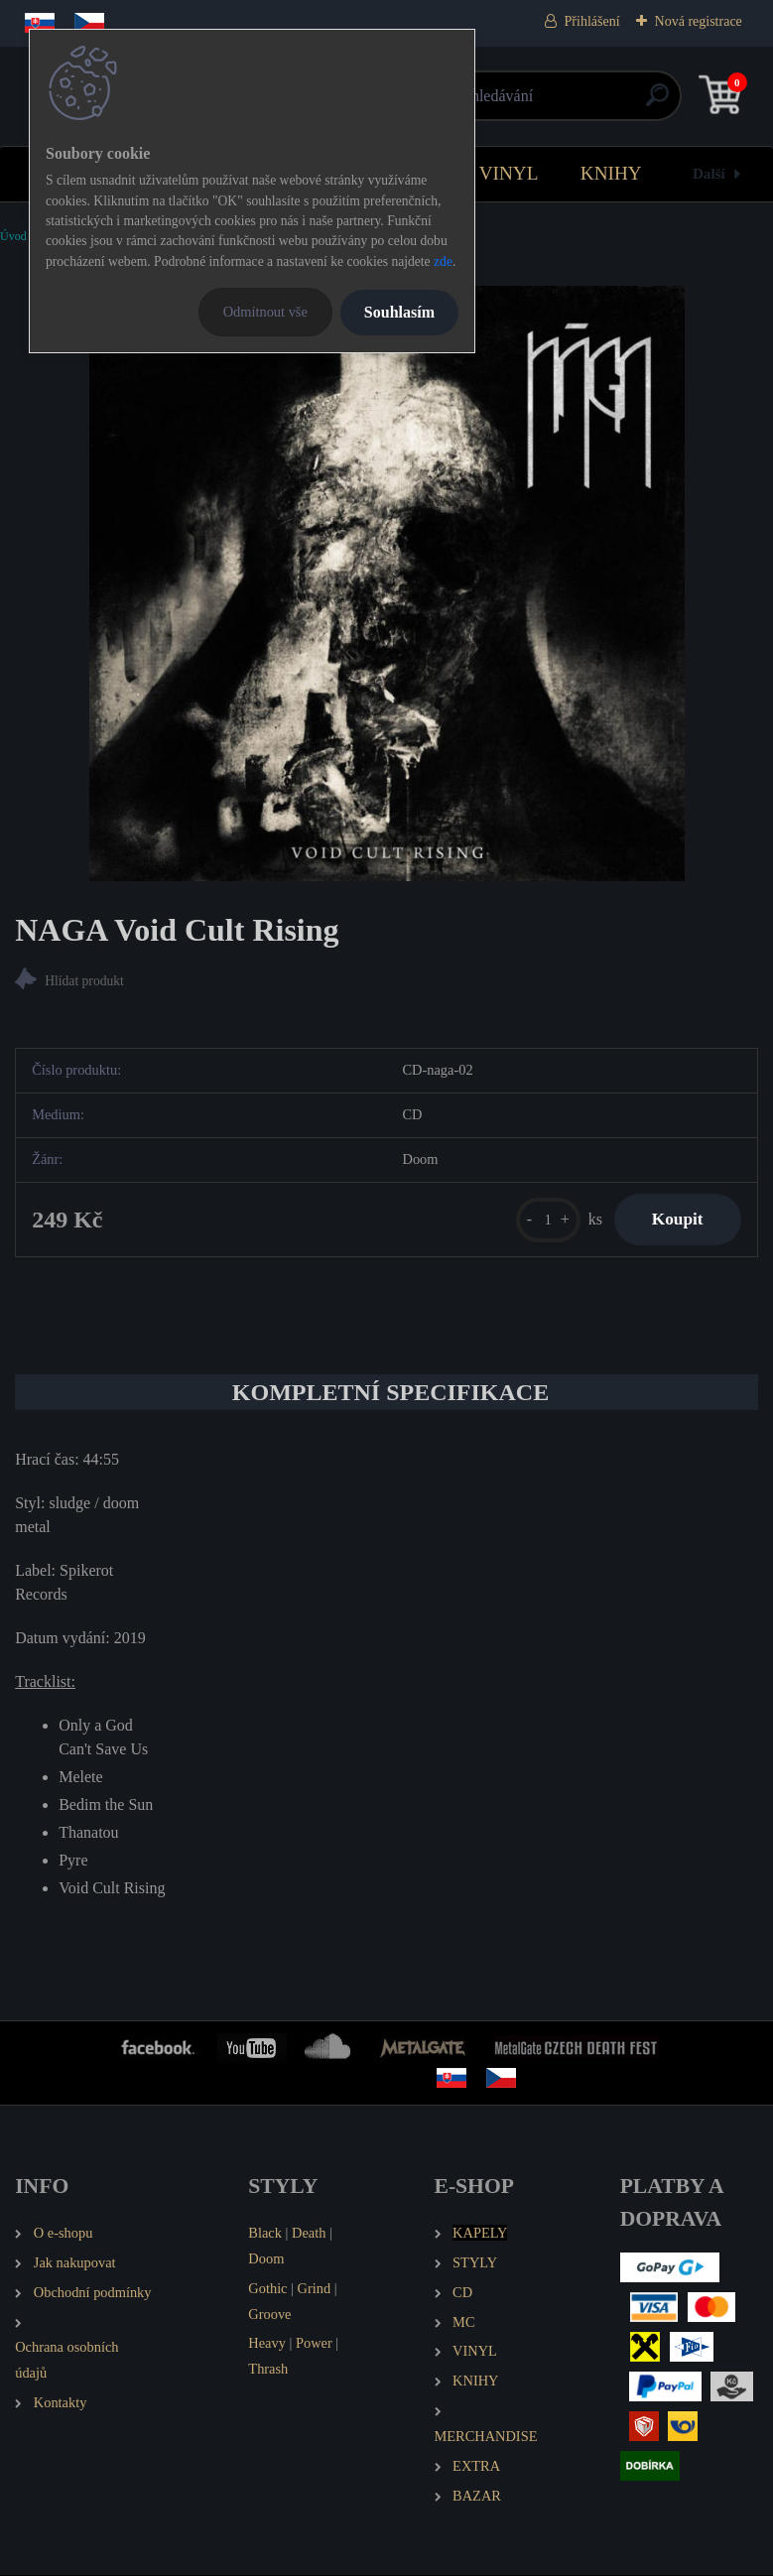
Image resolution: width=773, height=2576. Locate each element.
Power (314, 2344)
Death (308, 2234)
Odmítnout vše (265, 312)
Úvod (13, 236)
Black (265, 2234)
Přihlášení (592, 21)
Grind (314, 2289)
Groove (269, 2315)
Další (709, 173)
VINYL (509, 173)
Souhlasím (399, 312)
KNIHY (611, 173)
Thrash (268, 2370)
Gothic (267, 2289)
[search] (623, 102)
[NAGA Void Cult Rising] (387, 583)
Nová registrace (698, 21)
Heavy (267, 2344)
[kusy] (543, 1220)
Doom (266, 2259)
